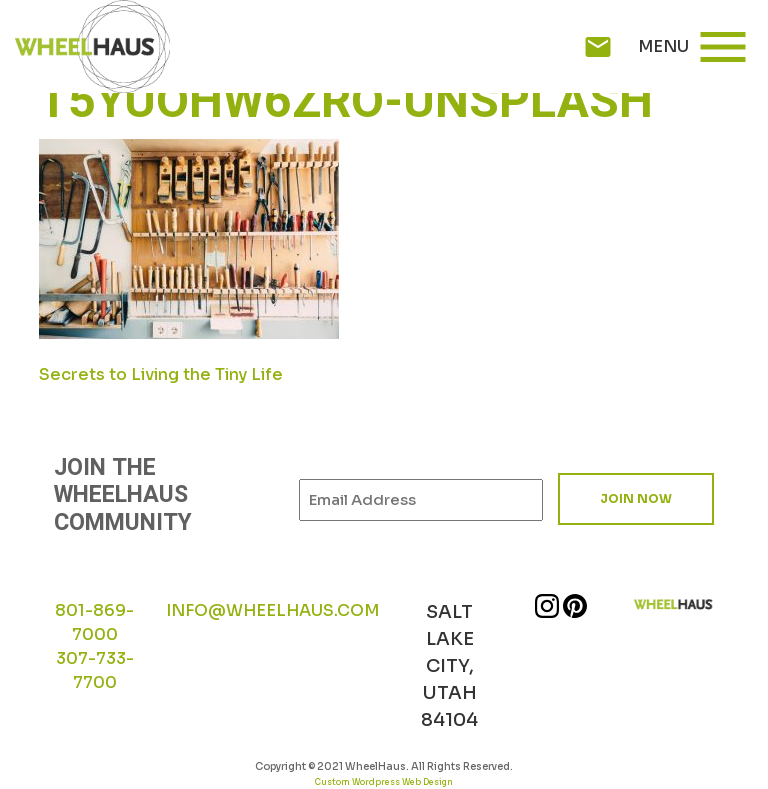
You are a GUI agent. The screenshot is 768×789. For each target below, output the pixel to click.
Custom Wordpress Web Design (384, 782)
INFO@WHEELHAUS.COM (272, 610)
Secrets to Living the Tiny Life (161, 374)
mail (598, 47)
